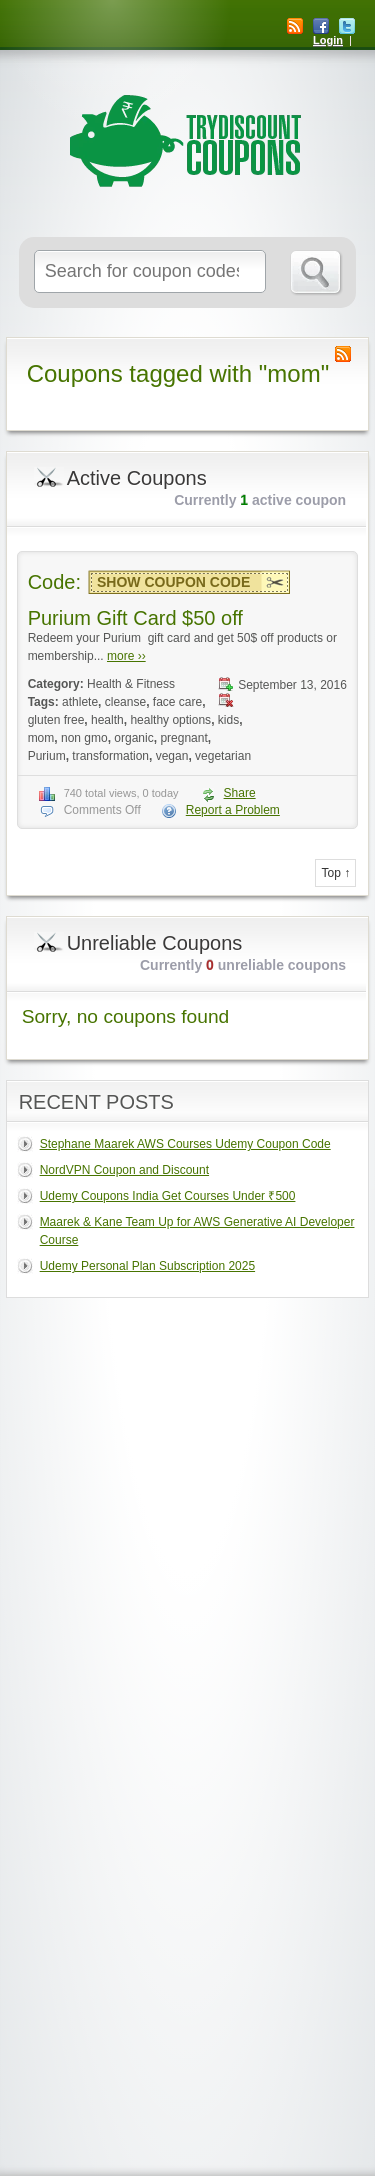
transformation (110, 756)
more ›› (126, 656)
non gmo (84, 738)
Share (240, 793)
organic (133, 738)
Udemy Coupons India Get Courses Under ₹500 (168, 1196)
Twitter (347, 26)
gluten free (56, 720)
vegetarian (223, 756)
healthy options (170, 720)
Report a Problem (233, 810)
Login (328, 40)
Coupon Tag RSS (343, 354)
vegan (172, 756)
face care (177, 702)
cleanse (125, 702)
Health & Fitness (131, 684)
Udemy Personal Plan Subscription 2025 (147, 1266)
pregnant (183, 738)
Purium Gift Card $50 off (135, 618)
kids (228, 720)
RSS (295, 26)
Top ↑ (335, 873)
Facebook (321, 26)
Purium (47, 756)
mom (41, 738)
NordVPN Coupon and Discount (124, 1170)
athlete (80, 702)
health (107, 720)
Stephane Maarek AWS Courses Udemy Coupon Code (185, 1144)
